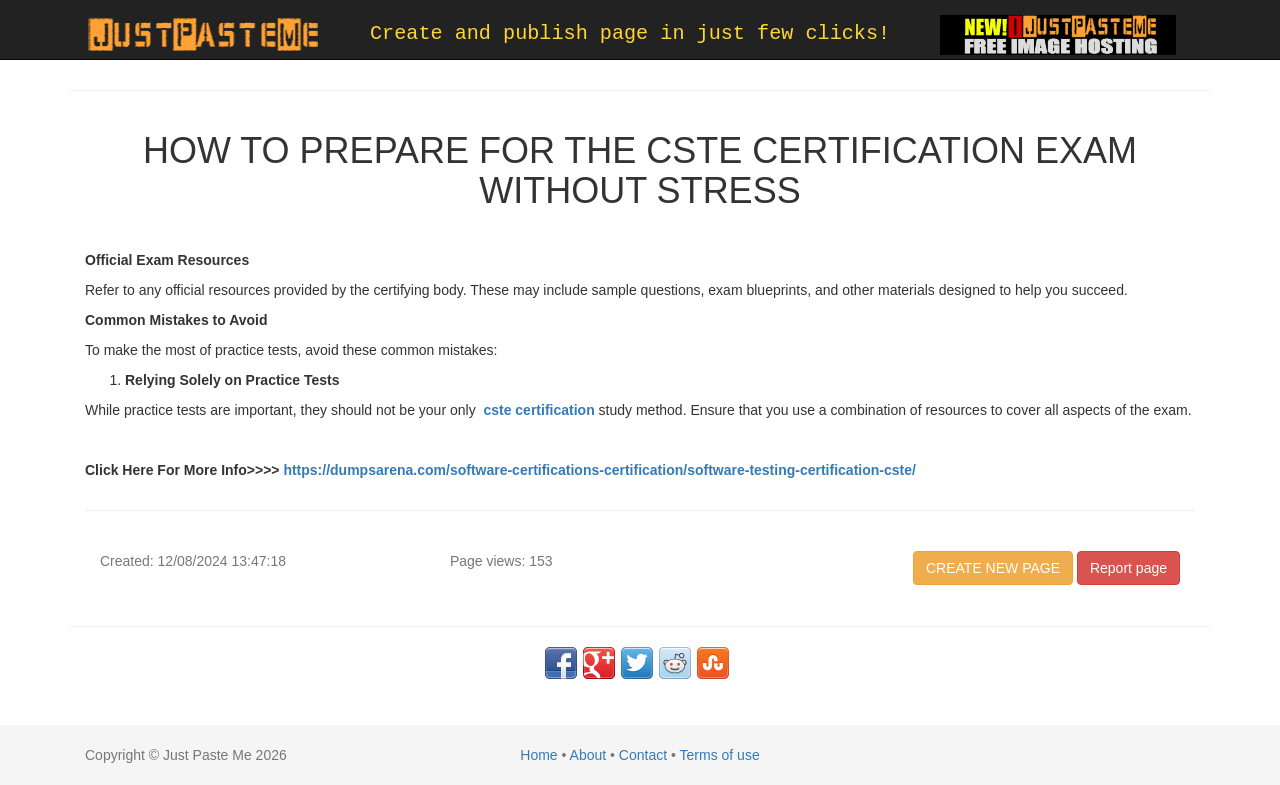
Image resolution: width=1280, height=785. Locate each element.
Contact (643, 755)
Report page (1128, 568)
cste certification (538, 410)
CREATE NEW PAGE (993, 568)
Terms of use (720, 755)
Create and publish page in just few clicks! (630, 33)
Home (538, 755)
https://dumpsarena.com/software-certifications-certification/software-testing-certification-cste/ (599, 470)
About (588, 755)
